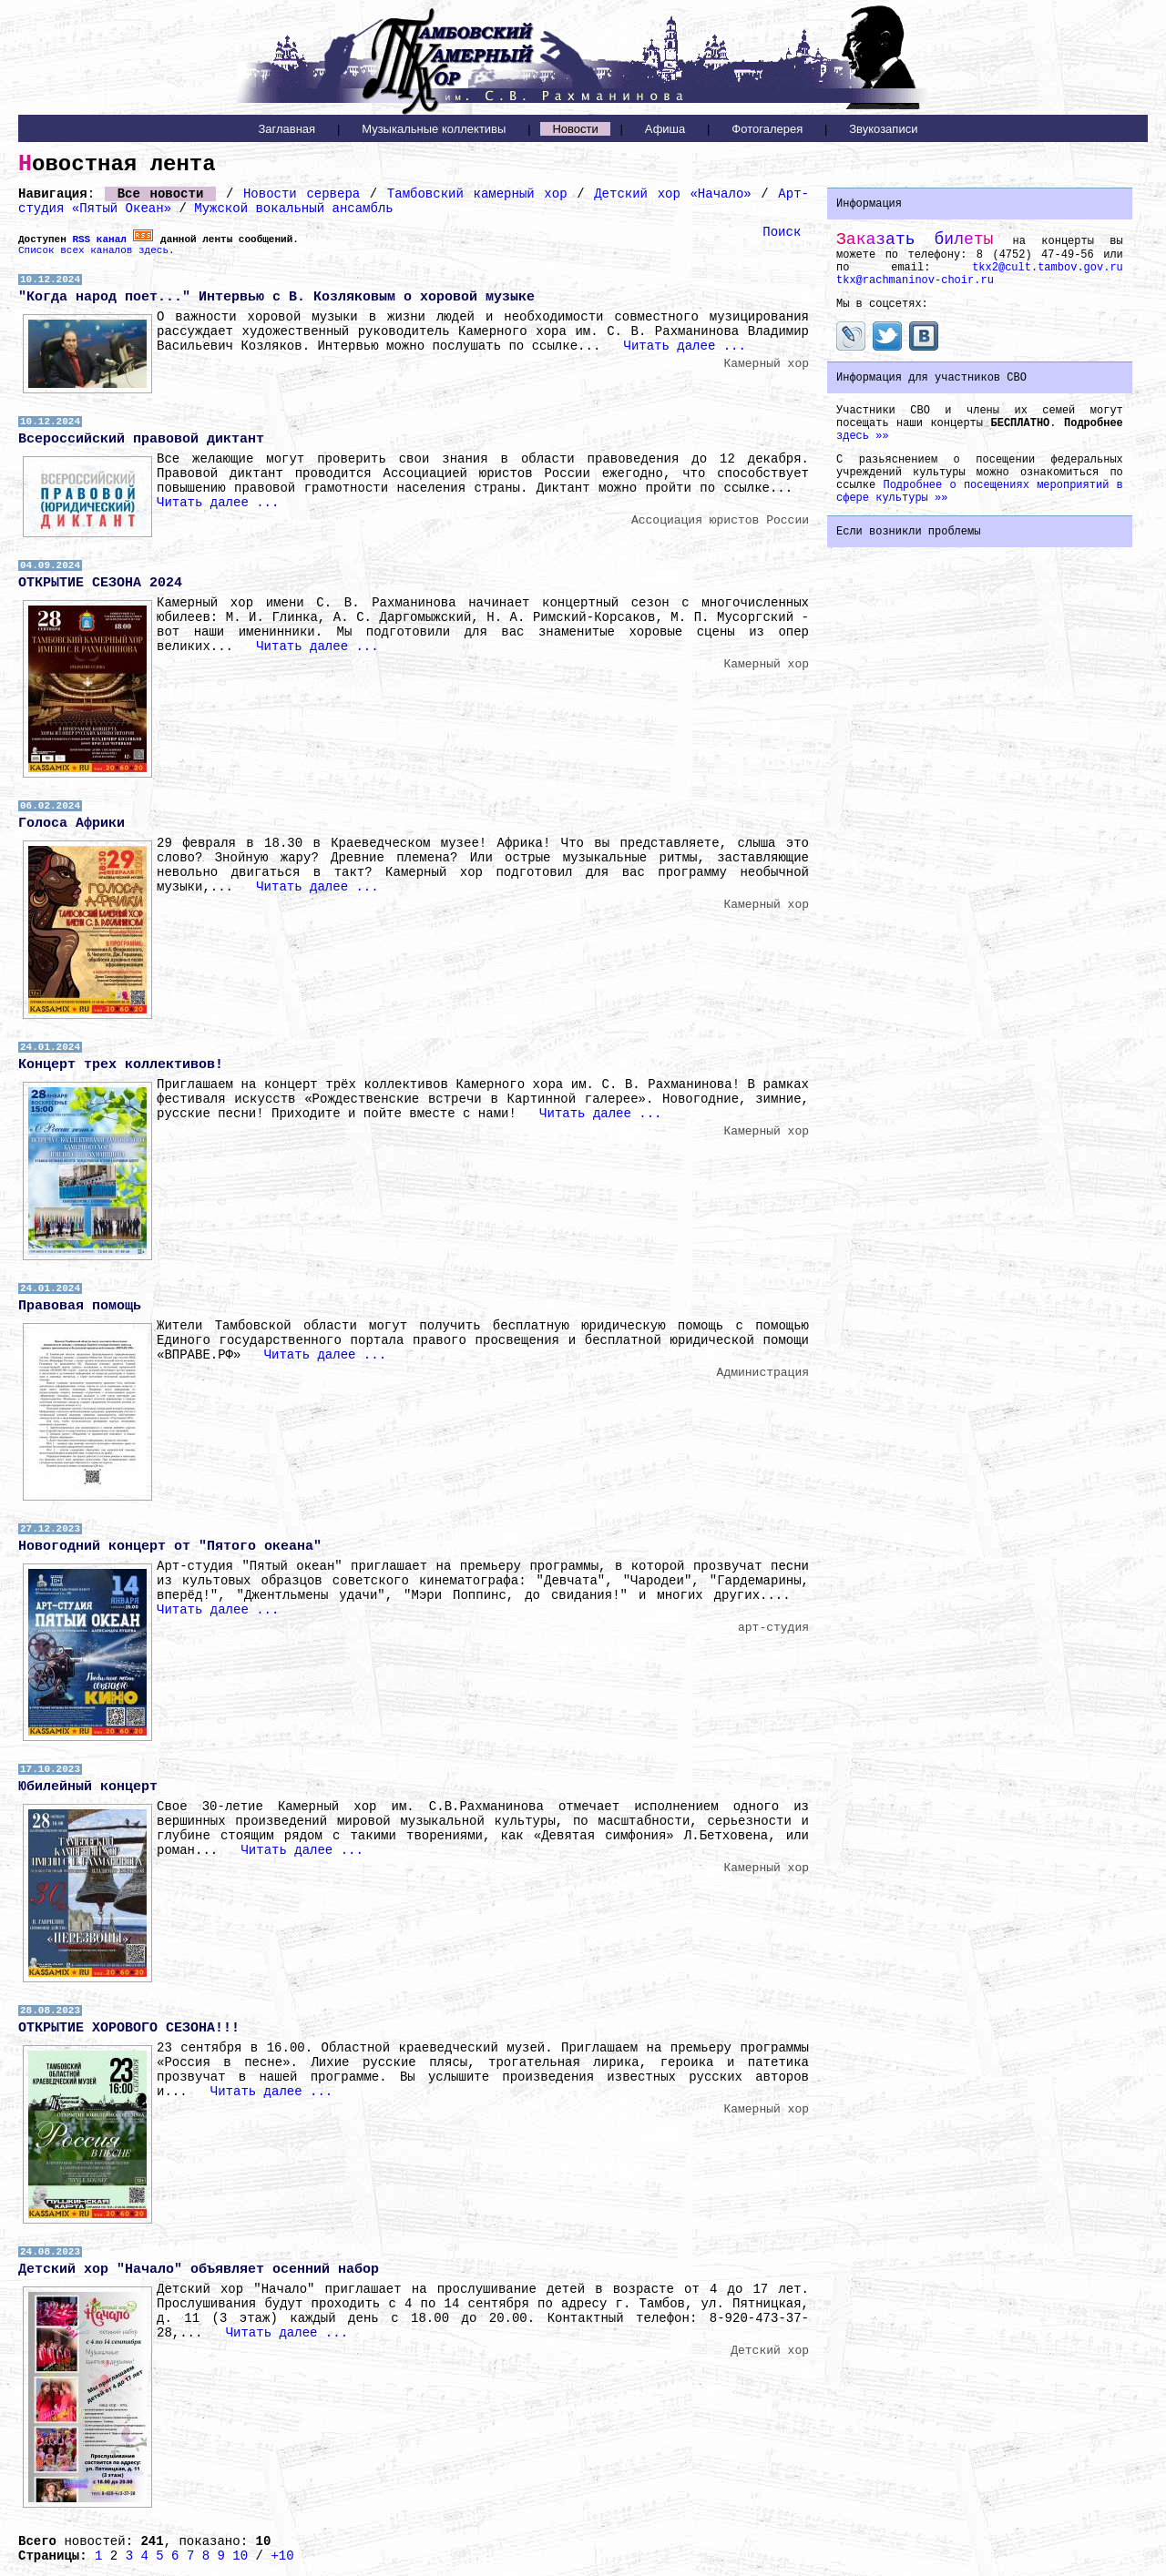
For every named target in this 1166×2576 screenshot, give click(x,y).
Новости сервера (301, 194)
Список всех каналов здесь (93, 250)
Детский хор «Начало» (672, 194)
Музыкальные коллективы (434, 129)
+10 (282, 2556)
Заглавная (286, 129)
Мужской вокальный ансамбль (293, 208)
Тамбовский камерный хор (477, 194)
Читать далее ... (684, 346)
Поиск (781, 232)
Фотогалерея (767, 129)
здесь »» (862, 436)
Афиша (665, 129)
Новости (575, 129)
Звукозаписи (883, 129)
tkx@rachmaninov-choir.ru (915, 280)
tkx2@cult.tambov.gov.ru (1047, 267)
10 (240, 2556)
